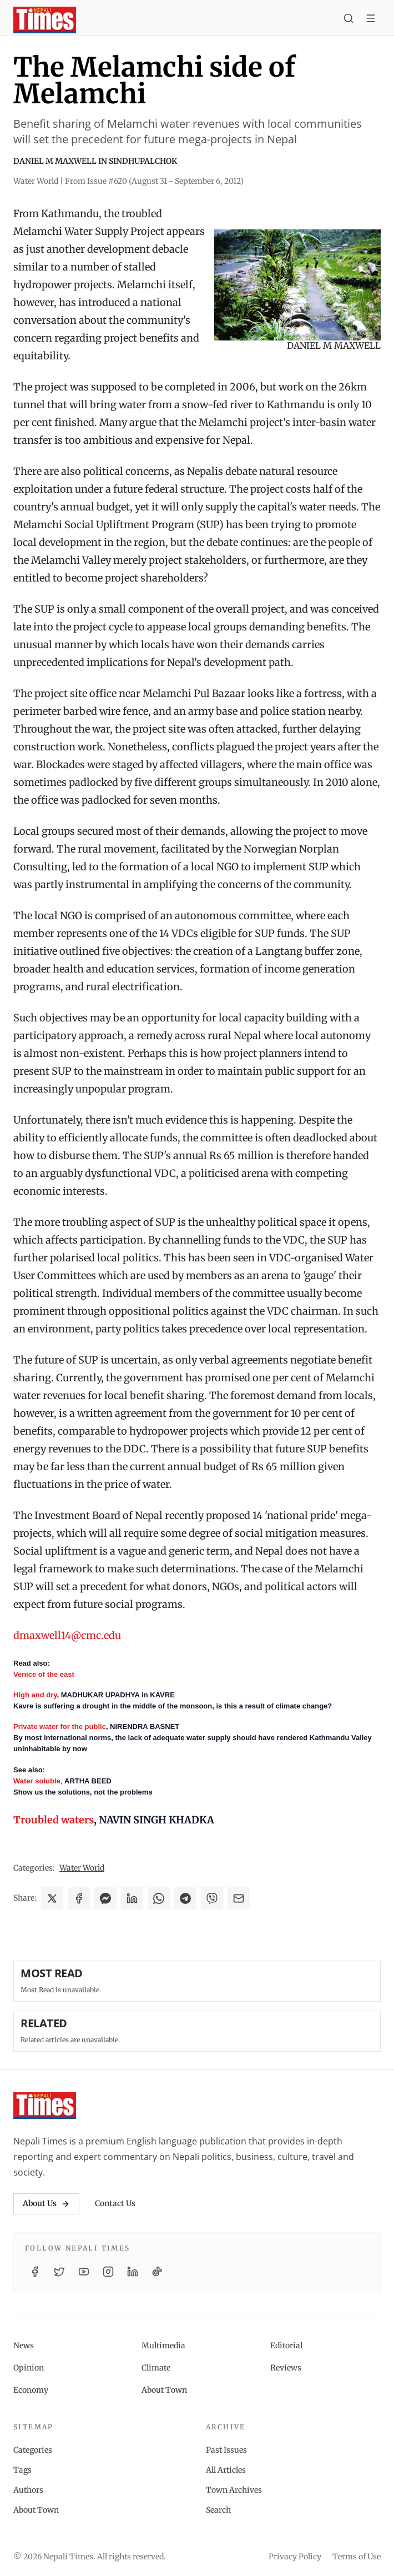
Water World (81, 1868)
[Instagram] (108, 2272)
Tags (22, 2470)
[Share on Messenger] (105, 1898)
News (23, 2346)
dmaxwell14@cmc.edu (67, 1635)
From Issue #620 (154, 181)
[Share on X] (52, 1898)
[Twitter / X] (59, 2272)
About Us (46, 2203)
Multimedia (163, 2346)
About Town (164, 2390)
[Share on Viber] (212, 1898)
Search (218, 2510)
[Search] (348, 20)
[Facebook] (35, 2272)
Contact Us (115, 2203)
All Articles (226, 2470)
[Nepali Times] (44, 2105)
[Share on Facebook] (79, 1898)
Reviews (285, 2368)
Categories (32, 2450)
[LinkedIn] (133, 2272)
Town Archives (234, 2490)
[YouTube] (84, 2272)
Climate (156, 2368)
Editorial (286, 2346)
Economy (30, 2390)
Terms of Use (356, 2557)
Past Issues (226, 2450)
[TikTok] (157, 2272)
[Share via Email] (239, 1898)
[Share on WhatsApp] (159, 1898)
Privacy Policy (295, 2557)
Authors (28, 2490)
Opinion (28, 2368)
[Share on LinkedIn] (132, 1898)
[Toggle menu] (371, 20)
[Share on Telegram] (185, 1898)
